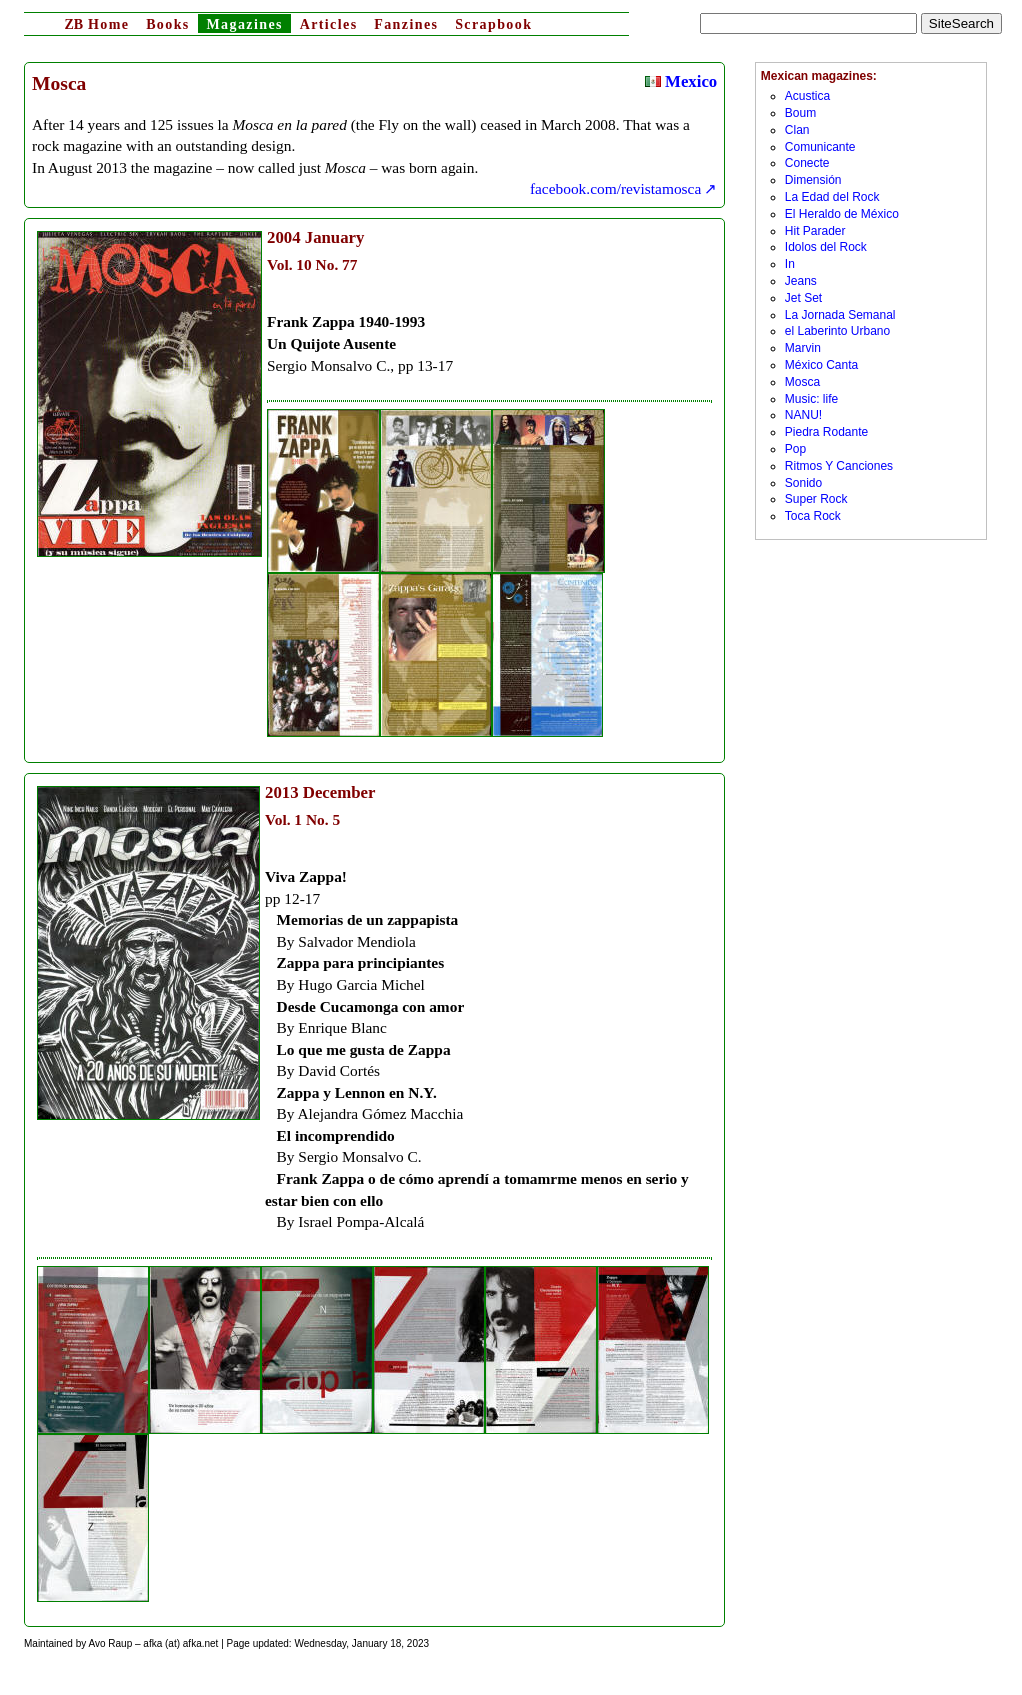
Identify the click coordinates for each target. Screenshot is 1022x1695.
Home (96, 24)
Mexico (681, 81)
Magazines (244, 24)
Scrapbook (493, 24)
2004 (284, 237)
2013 (282, 792)
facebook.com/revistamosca (615, 188)
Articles (329, 24)
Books (168, 24)
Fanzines (406, 24)
